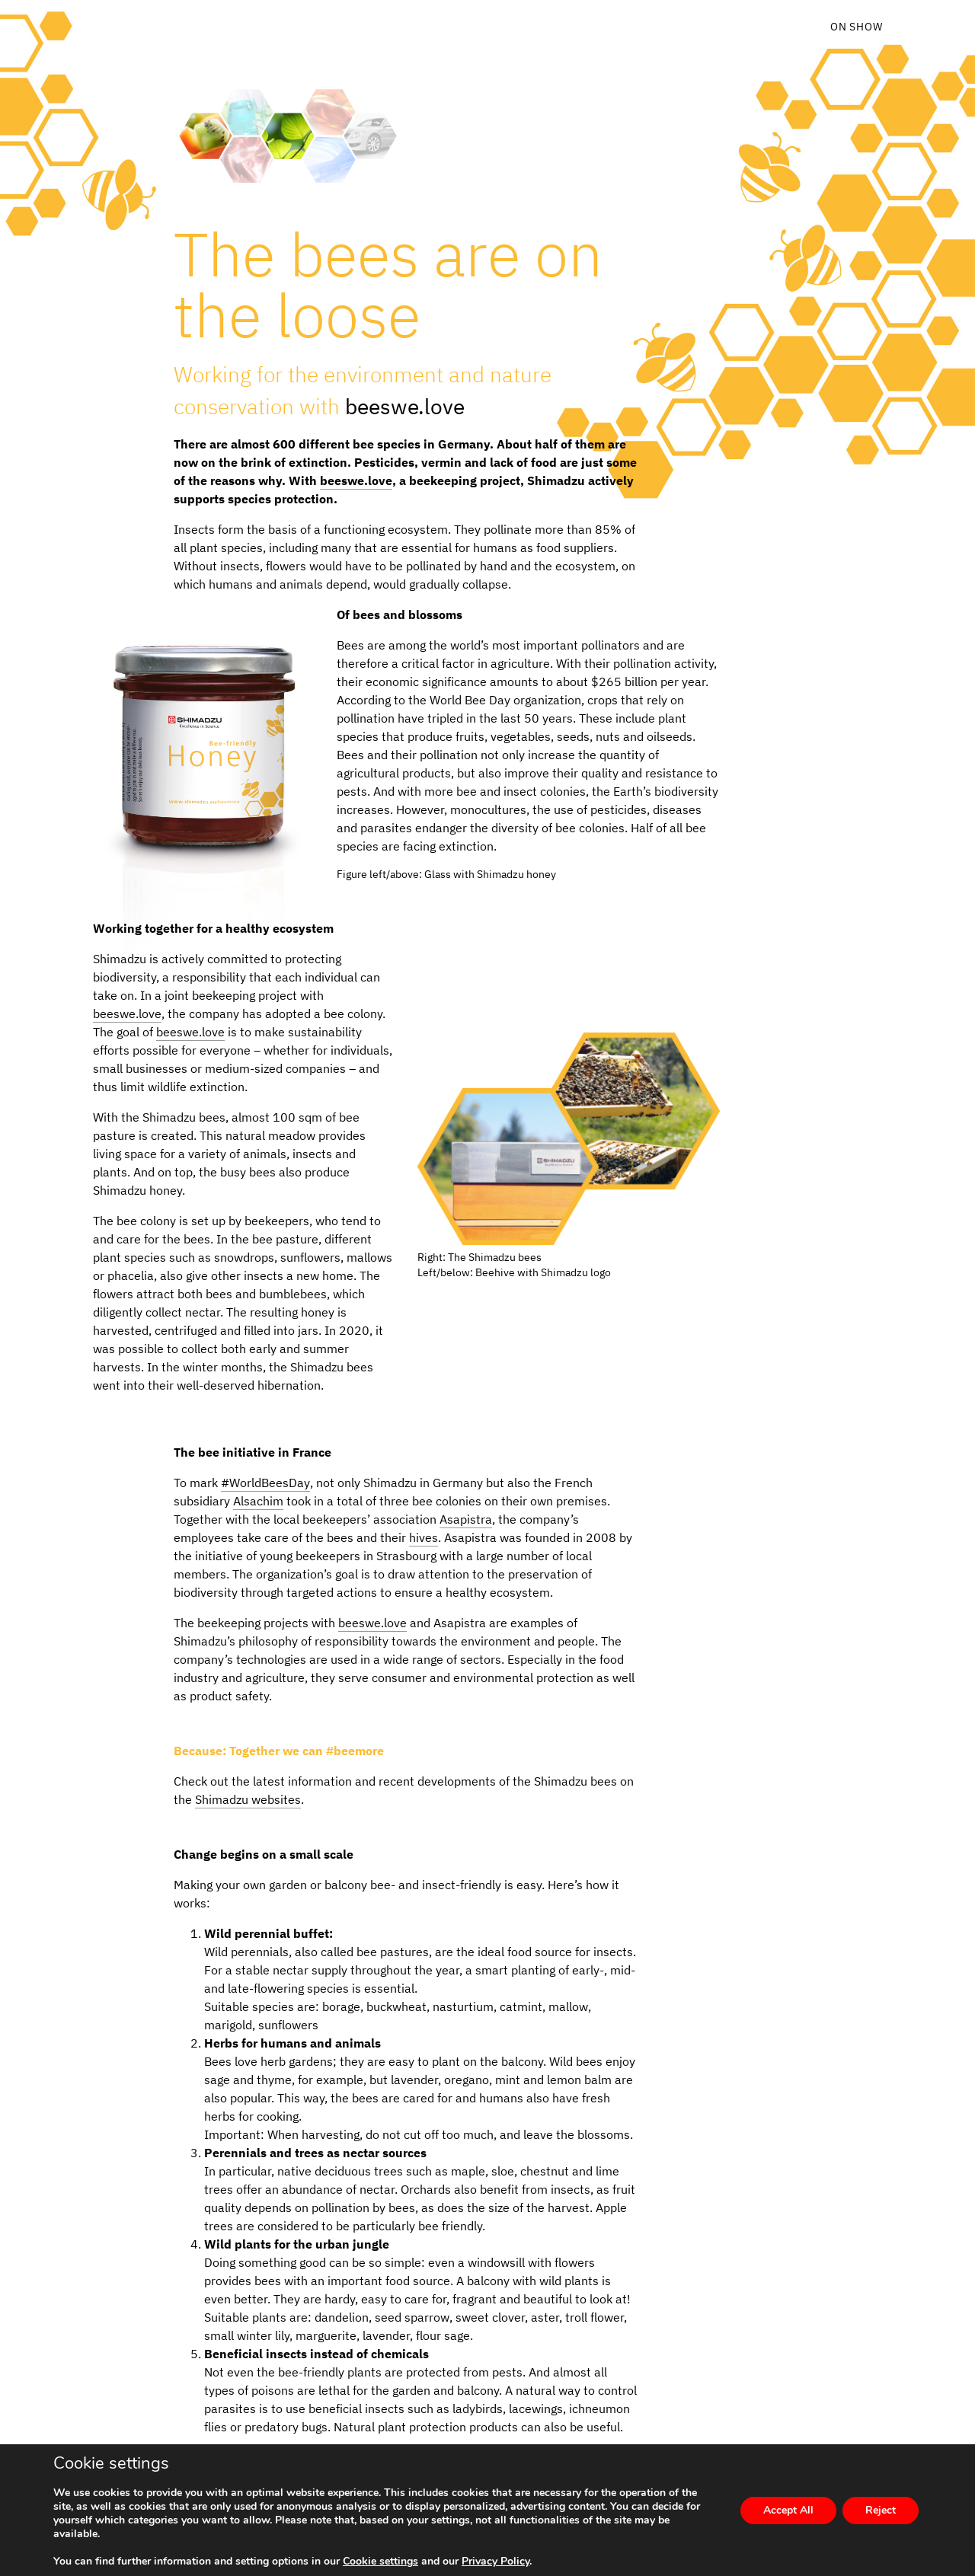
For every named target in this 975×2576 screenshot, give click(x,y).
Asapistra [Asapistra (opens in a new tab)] (466, 1519)
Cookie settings (380, 2561)
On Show (856, 27)
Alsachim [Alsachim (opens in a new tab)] (258, 1500)
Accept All (788, 2510)
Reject (880, 2510)
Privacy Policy (495, 2561)
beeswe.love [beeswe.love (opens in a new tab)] (405, 406)
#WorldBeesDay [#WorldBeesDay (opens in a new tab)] (265, 1482)
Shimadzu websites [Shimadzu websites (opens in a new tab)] (248, 1799)
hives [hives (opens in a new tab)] (423, 1537)
